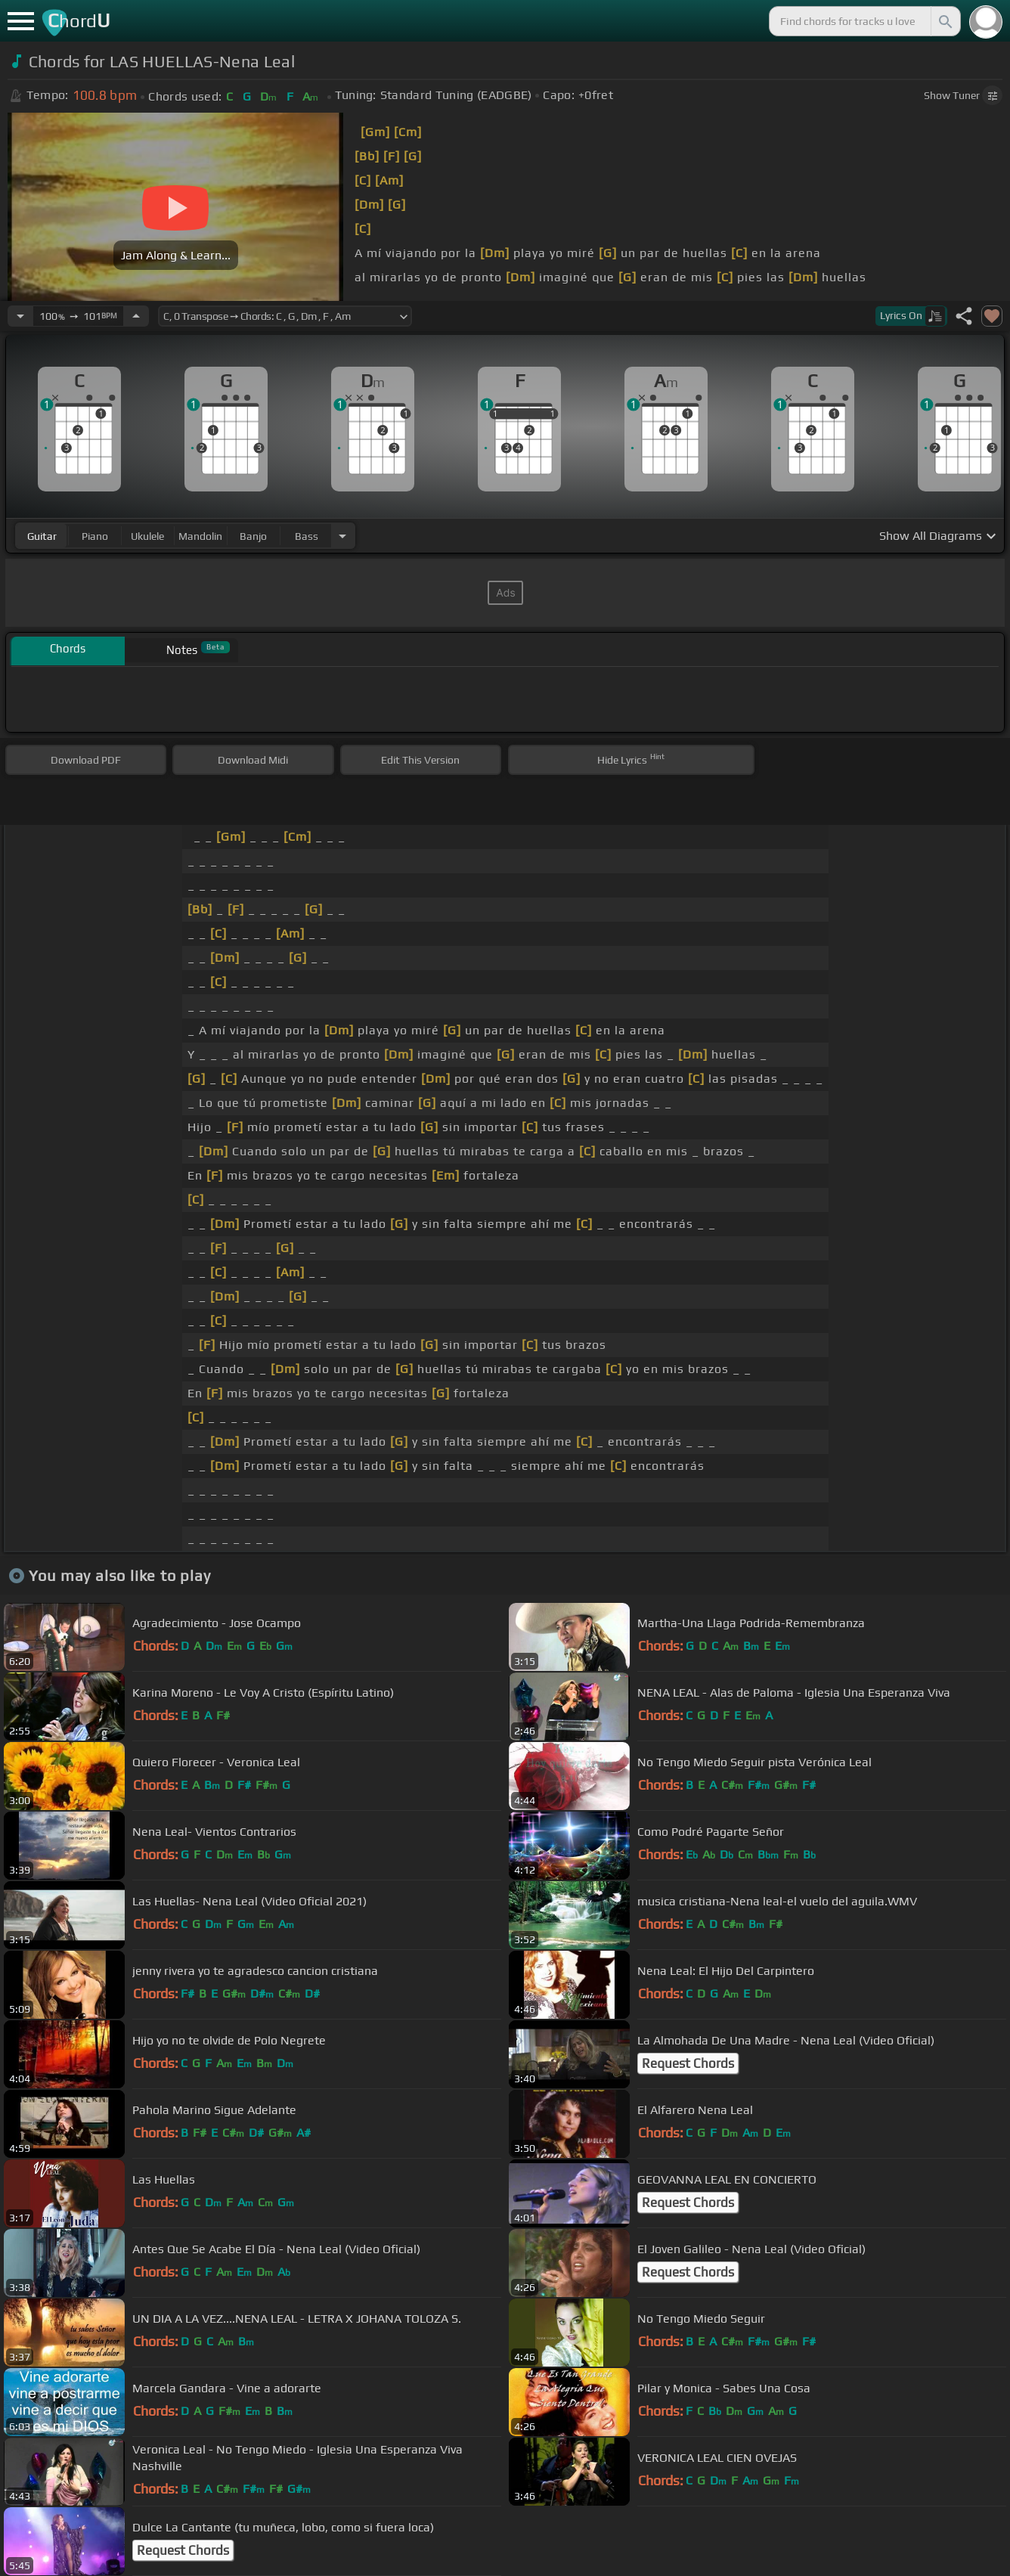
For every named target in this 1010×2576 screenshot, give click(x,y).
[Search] (944, 21)
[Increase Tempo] (136, 316)
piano (95, 536)
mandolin (200, 536)
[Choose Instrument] (342, 535)
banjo (253, 536)
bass (306, 536)
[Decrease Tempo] (20, 316)
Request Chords (688, 2063)
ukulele (147, 536)
